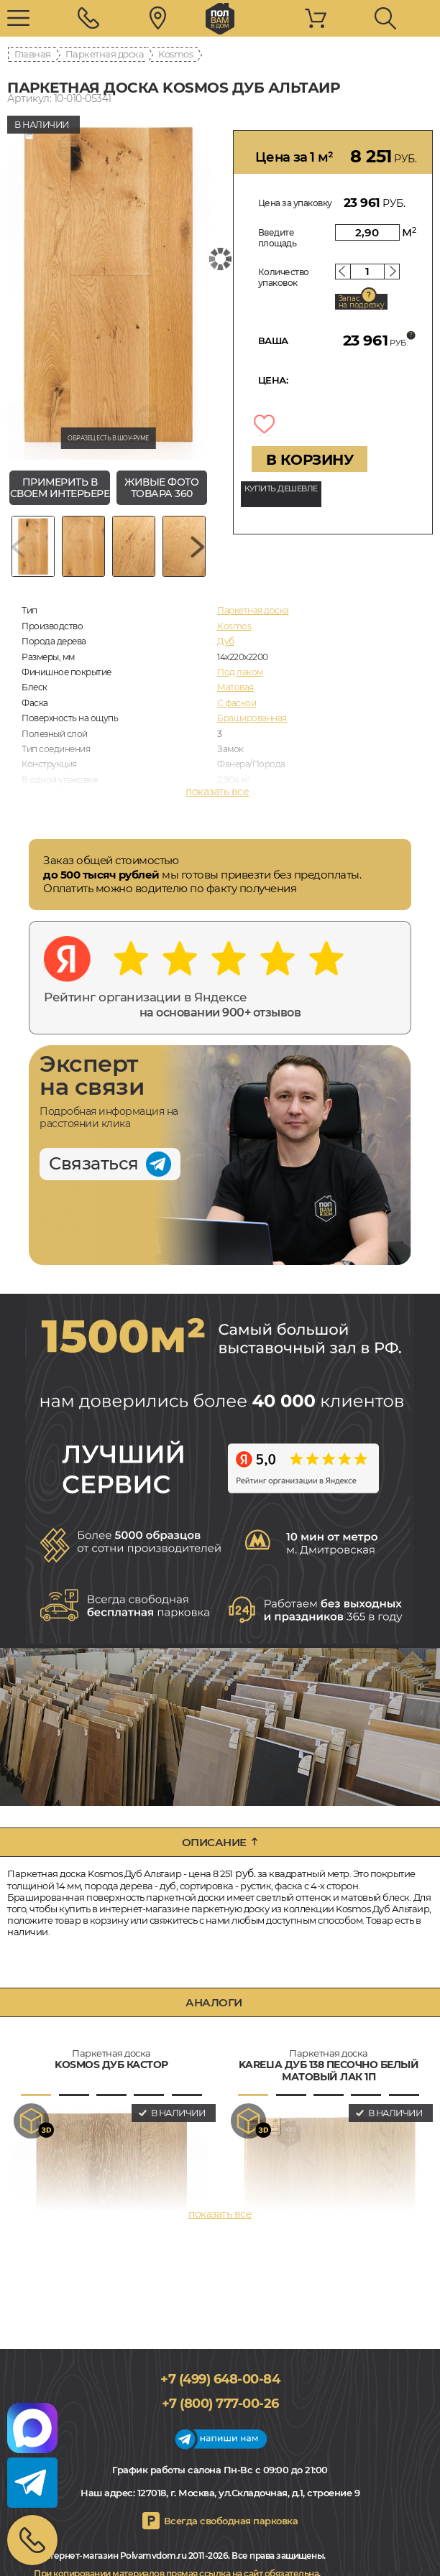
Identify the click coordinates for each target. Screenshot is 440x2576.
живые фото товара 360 (161, 488)
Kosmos (175, 54)
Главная (32, 54)
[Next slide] (197, 546)
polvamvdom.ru (220, 18)
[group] (108, 284)
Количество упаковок (283, 277)
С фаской (236, 703)
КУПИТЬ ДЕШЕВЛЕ (281, 488)
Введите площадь (277, 238)
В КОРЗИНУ (310, 459)
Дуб (225, 641)
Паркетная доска (105, 54)
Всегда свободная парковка (231, 2520)
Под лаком (240, 672)
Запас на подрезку (362, 302)
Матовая (235, 687)
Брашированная (252, 718)
